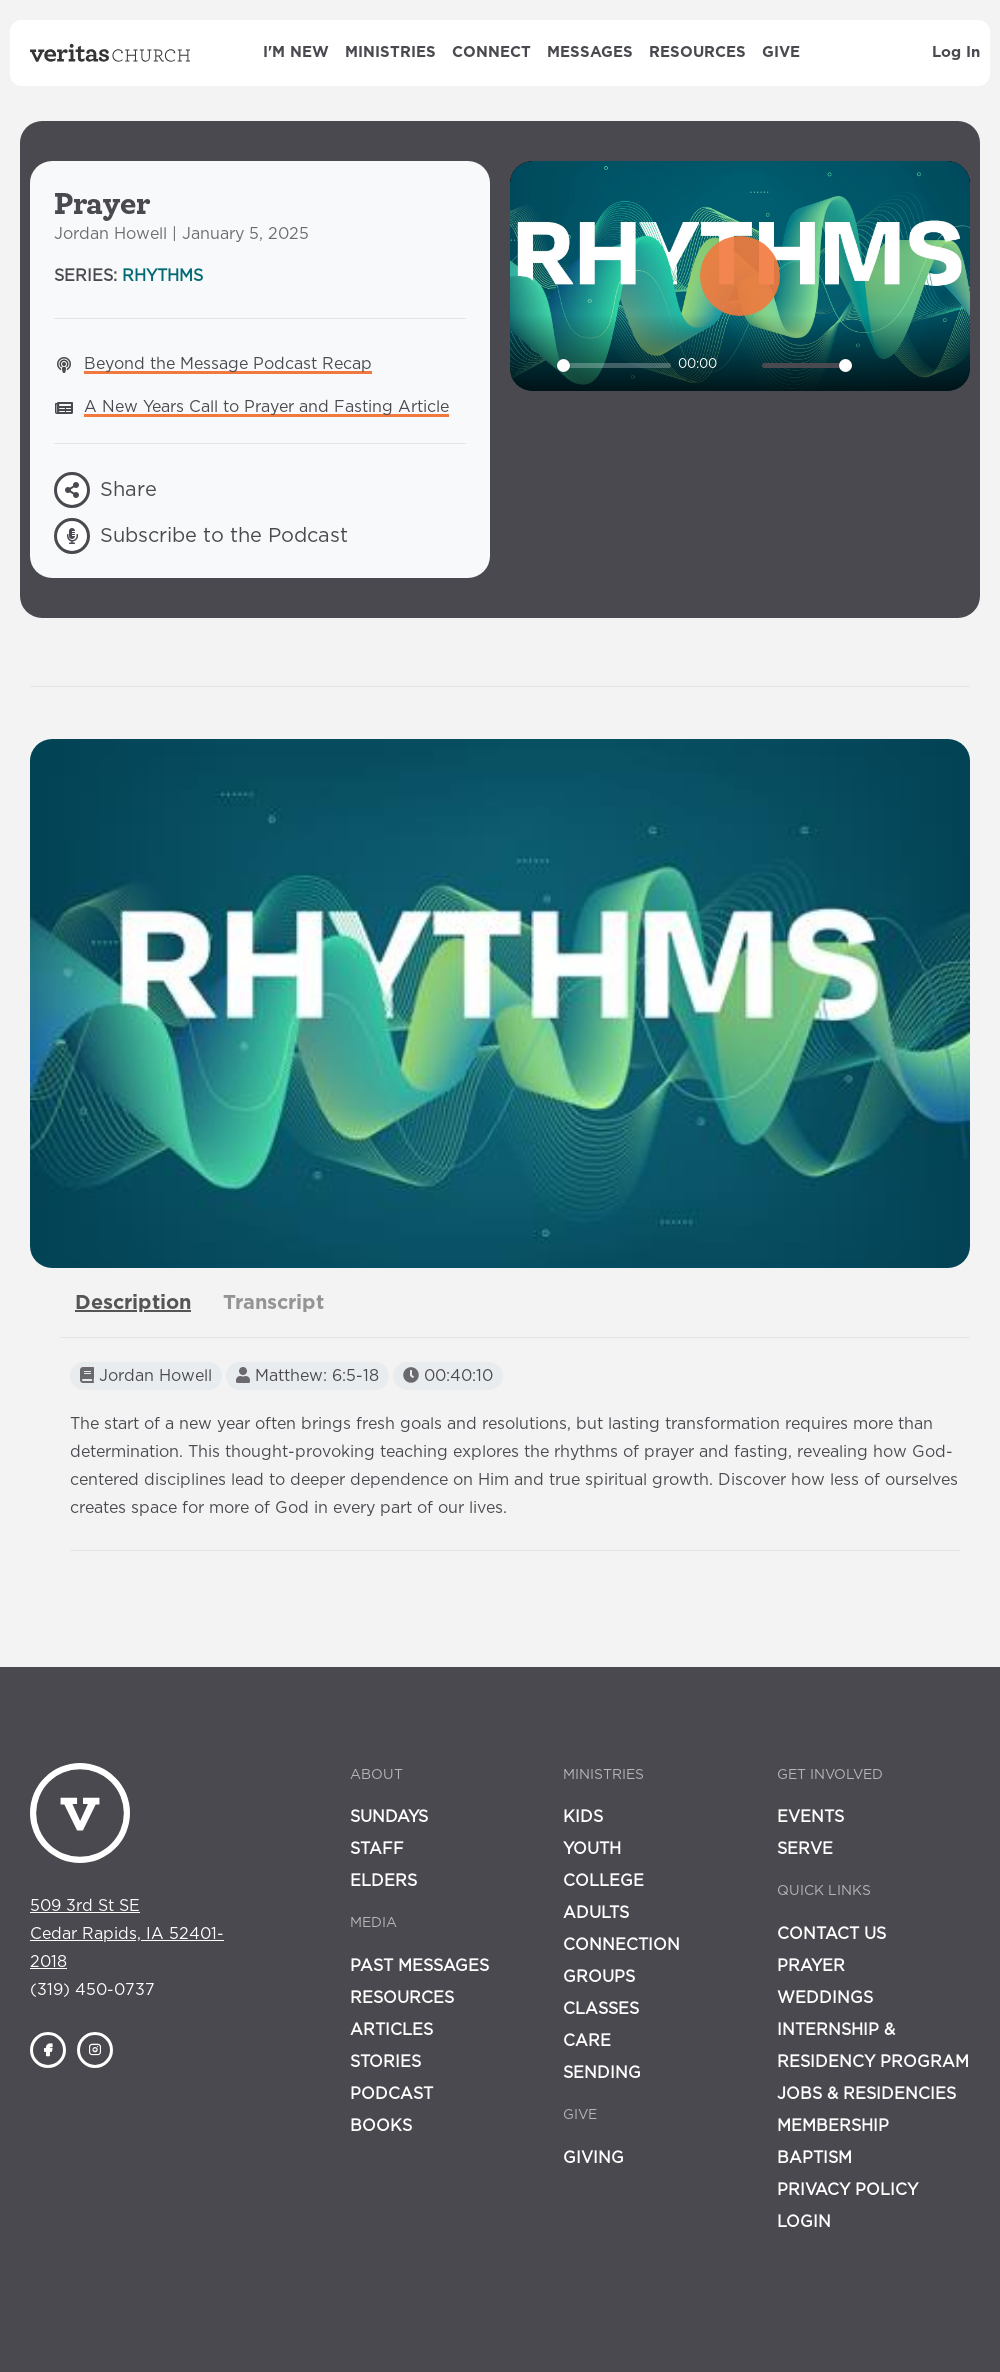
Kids (583, 1817)
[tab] (133, 1303)
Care (587, 2041)
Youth (592, 1849)
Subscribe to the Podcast (201, 536)
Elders (383, 1881)
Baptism (814, 2158)
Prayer (811, 1966)
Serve (805, 1849)
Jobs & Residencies (866, 2094)
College (603, 1881)
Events (810, 1817)
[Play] (536, 365)
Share (105, 490)
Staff (377, 1849)
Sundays (389, 1817)
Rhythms (162, 276)
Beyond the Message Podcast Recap (228, 364)
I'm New (296, 52)
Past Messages (419, 1966)
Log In (956, 52)
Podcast (391, 2094)
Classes (601, 2009)
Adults (596, 1913)
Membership (833, 2126)
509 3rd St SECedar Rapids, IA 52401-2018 (127, 1934)
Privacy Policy (847, 2190)
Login (804, 2222)
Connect (491, 52)
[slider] (614, 365)
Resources (697, 52)
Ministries (390, 52)
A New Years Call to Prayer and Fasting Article (266, 407)
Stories (385, 2062)
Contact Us (831, 1934)
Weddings (825, 1998)
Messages (590, 52)
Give (781, 52)
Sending (602, 2073)
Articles (391, 2030)
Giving (593, 2158)
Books (381, 2126)
